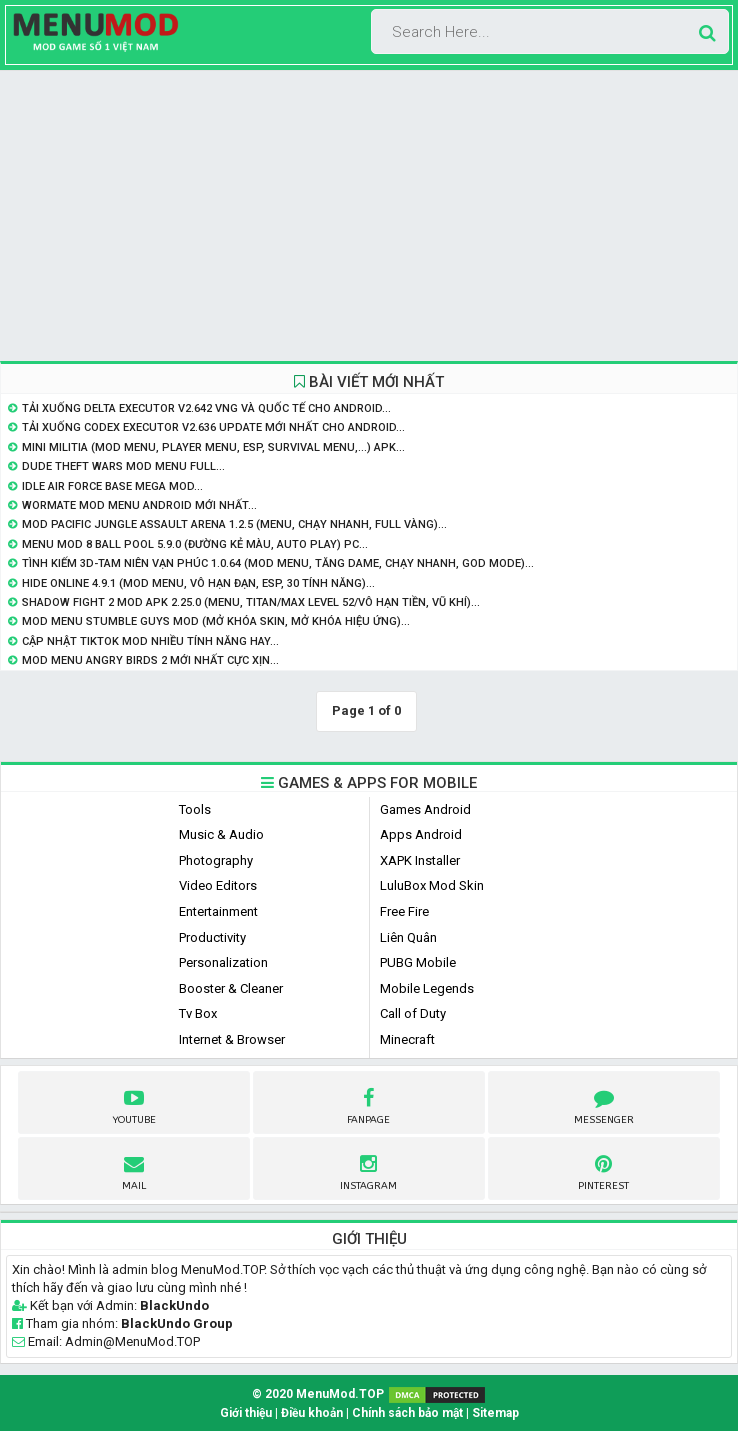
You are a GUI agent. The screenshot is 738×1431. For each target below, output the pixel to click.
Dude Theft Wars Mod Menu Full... (123, 466)
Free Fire (404, 911)
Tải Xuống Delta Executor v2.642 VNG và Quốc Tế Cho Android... (206, 408)
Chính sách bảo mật (407, 1413)
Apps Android (421, 834)
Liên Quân (408, 937)
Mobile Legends (427, 988)
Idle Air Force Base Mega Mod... (112, 486)
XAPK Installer (420, 860)
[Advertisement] (369, 216)
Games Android (425, 809)
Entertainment (218, 911)
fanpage (368, 1104)
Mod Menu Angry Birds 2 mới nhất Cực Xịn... (150, 660)
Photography (216, 860)
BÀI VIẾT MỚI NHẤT (369, 382)
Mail (134, 1170)
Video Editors (218, 885)
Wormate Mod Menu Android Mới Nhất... (139, 505)
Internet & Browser (232, 1039)
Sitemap (495, 1413)
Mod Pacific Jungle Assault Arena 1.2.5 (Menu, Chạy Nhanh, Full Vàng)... (234, 524)
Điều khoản (312, 1413)
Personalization (223, 962)
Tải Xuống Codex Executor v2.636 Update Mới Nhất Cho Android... (213, 427)
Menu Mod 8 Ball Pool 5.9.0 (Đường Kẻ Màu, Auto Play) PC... (195, 544)
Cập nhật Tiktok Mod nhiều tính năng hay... (150, 641)
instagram (368, 1170)
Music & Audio (221, 834)
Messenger (604, 1104)
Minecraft (407, 1039)
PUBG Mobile (418, 962)
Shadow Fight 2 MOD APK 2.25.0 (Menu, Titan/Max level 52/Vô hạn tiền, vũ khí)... (251, 602)
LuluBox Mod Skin (432, 885)
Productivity (212, 937)
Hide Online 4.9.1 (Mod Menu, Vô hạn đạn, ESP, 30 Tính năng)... (198, 583)
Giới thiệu (246, 1413)
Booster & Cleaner (231, 988)
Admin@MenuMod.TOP (132, 1341)
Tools (195, 809)
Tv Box (198, 1013)
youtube (134, 1104)
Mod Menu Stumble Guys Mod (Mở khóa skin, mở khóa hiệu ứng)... (216, 621)
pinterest (603, 1170)
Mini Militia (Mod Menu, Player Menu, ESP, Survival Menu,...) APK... (213, 447)
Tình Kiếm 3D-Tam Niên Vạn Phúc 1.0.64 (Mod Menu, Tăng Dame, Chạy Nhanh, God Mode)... (278, 563)
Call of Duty (413, 1013)
